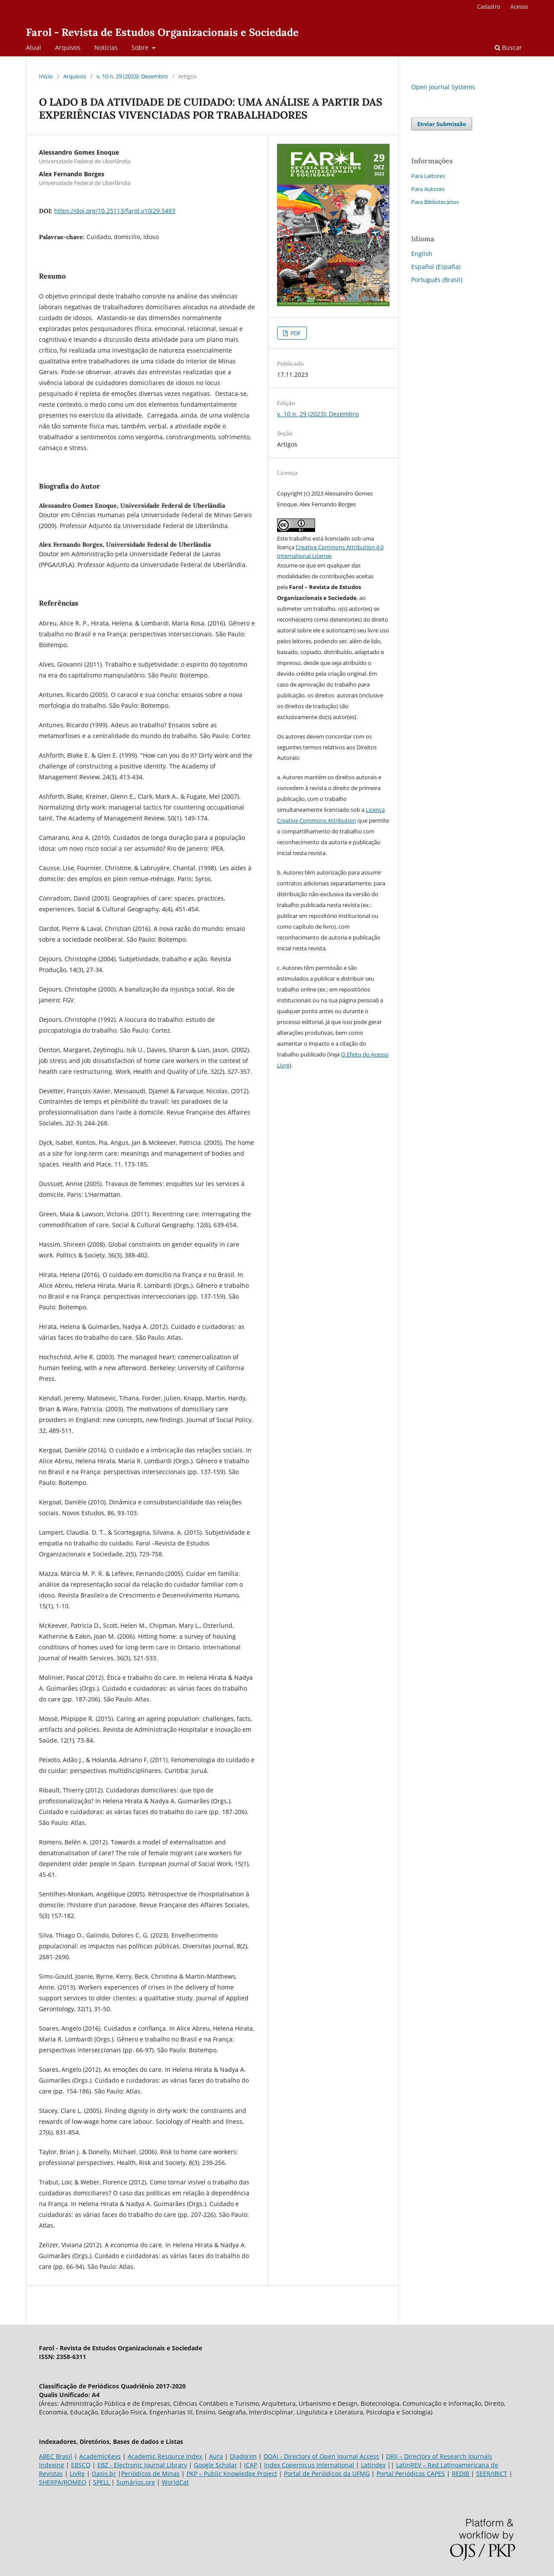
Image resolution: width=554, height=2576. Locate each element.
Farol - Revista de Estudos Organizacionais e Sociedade (162, 32)
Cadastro (488, 6)
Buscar (508, 47)
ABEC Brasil (55, 2456)
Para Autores (427, 189)
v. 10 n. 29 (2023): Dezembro (132, 76)
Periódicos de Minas (150, 2473)
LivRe (77, 2473)
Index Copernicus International (309, 2465)
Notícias (106, 47)
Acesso (519, 6)
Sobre (141, 47)
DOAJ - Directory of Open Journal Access (321, 2456)
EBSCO (80, 2465)
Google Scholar (215, 2465)
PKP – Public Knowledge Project (232, 2473)
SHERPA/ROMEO (62, 2482)
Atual (33, 47)
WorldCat (175, 2482)
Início (46, 76)
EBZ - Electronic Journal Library (142, 2465)
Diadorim (243, 2456)
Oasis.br (104, 2473)
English (421, 253)
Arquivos (68, 47)
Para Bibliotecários (435, 202)
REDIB (461, 2473)
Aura (216, 2456)
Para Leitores (428, 176)
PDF (295, 333)
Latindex (373, 2465)
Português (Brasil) (436, 279)
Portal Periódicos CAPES (411, 2473)
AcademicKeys (100, 2456)
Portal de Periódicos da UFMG (327, 2473)
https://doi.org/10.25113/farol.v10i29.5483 (114, 211)
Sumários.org (135, 2482)
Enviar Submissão (441, 124)
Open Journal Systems (443, 87)
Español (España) (436, 266)
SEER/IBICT (491, 2473)
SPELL (102, 2482)
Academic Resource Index (165, 2456)
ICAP (250, 2465)
